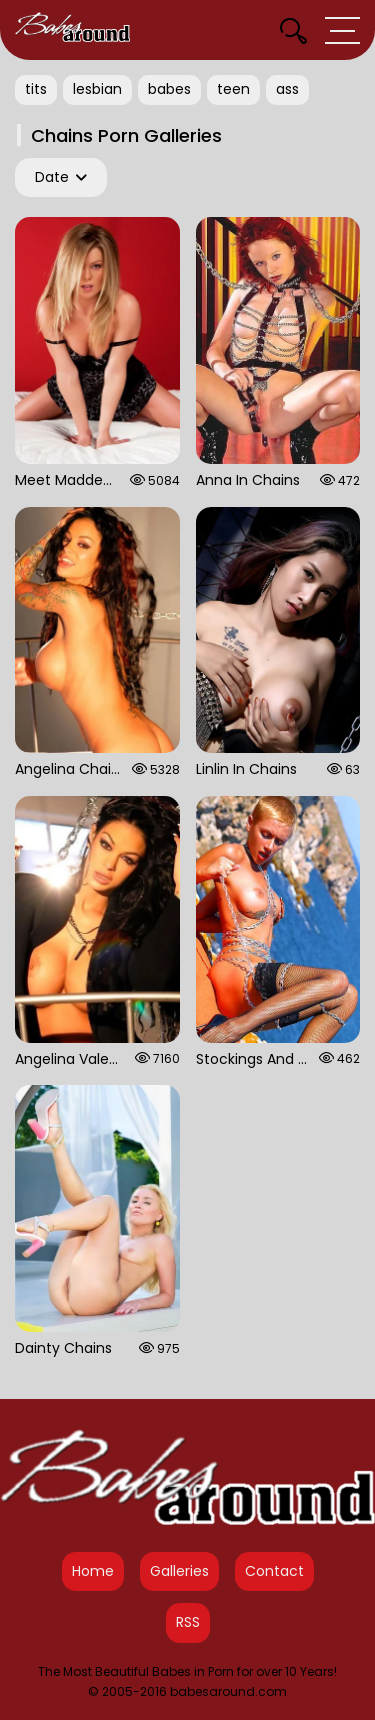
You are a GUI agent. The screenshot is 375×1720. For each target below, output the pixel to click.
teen (233, 89)
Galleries (179, 1571)
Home (93, 1571)
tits (36, 89)
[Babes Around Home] (72, 30)
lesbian (97, 89)
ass (287, 89)
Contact (274, 1571)
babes (169, 89)
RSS (188, 1622)
